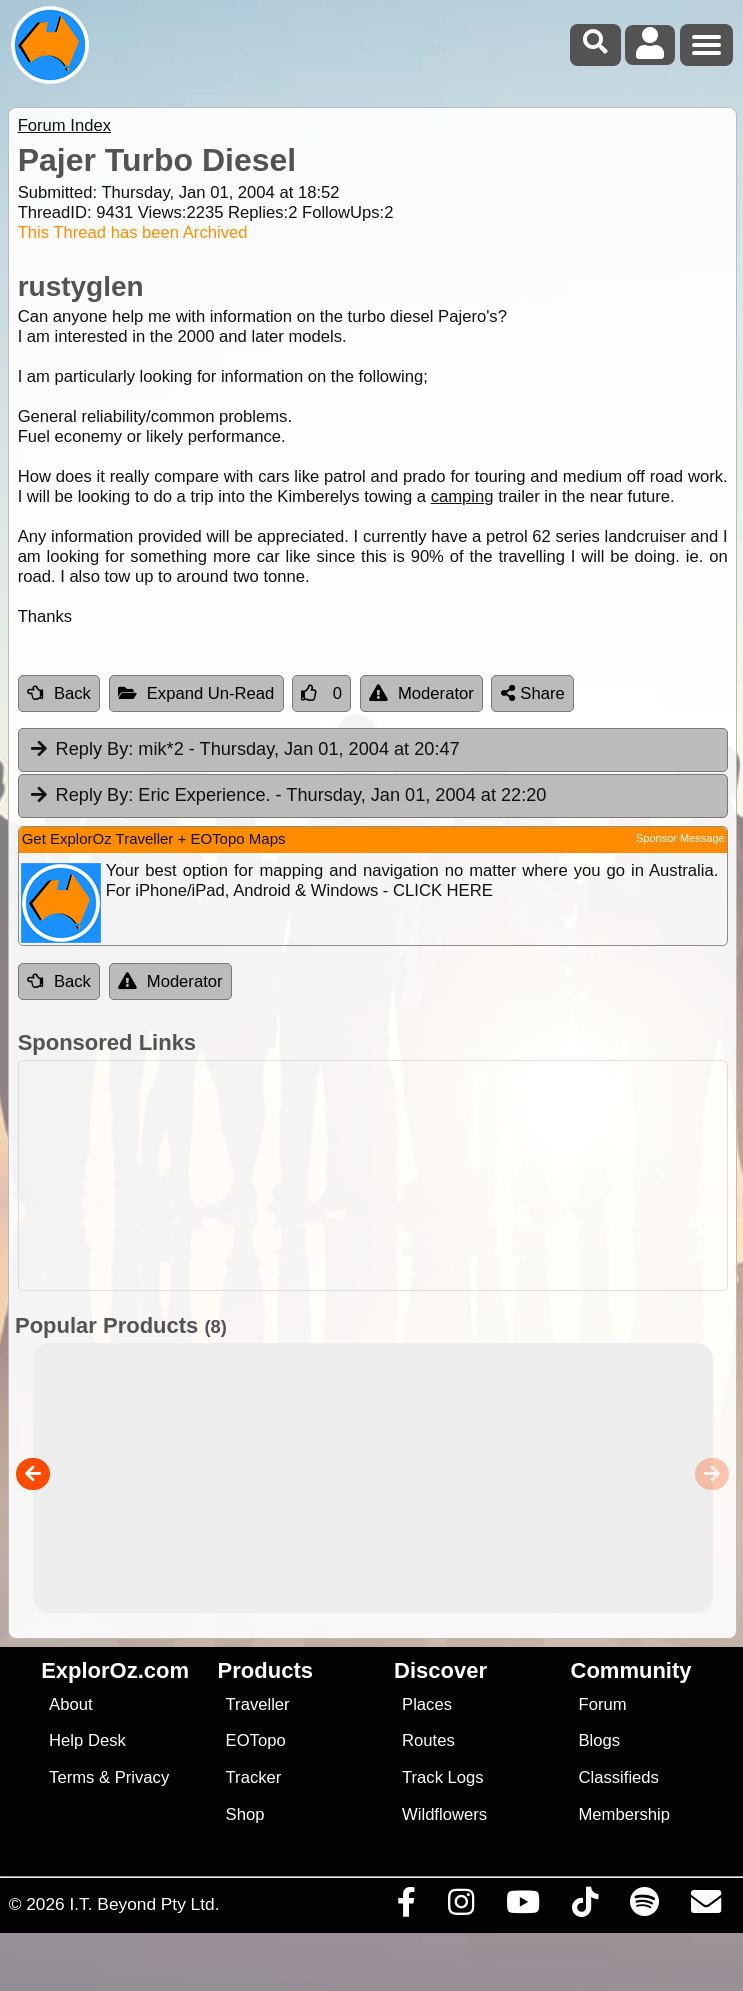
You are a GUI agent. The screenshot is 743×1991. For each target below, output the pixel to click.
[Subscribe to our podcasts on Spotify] (644, 1907)
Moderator (421, 693)
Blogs (600, 1740)
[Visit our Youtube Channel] (522, 1907)
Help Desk (87, 1740)
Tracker (254, 1777)
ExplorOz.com (115, 1670)
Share (533, 693)
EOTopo (256, 1740)
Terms (71, 1777)
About (70, 1704)
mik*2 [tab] (244, 750)
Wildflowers (444, 1814)
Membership (624, 1814)
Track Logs (443, 1777)
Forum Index (64, 125)
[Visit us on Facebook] (406, 1907)
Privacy (142, 1777)
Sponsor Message (680, 838)
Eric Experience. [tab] (287, 796)
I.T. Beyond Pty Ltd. (144, 1904)
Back (59, 693)
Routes (428, 1740)
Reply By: (95, 749)
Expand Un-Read (196, 693)
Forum (603, 1704)
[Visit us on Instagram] (460, 1907)
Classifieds (619, 1777)
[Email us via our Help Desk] (705, 1907)
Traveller (258, 1704)
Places (427, 1704)
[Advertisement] (382, 1175)
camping (462, 496)
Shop (245, 1814)
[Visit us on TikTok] (584, 1907)
